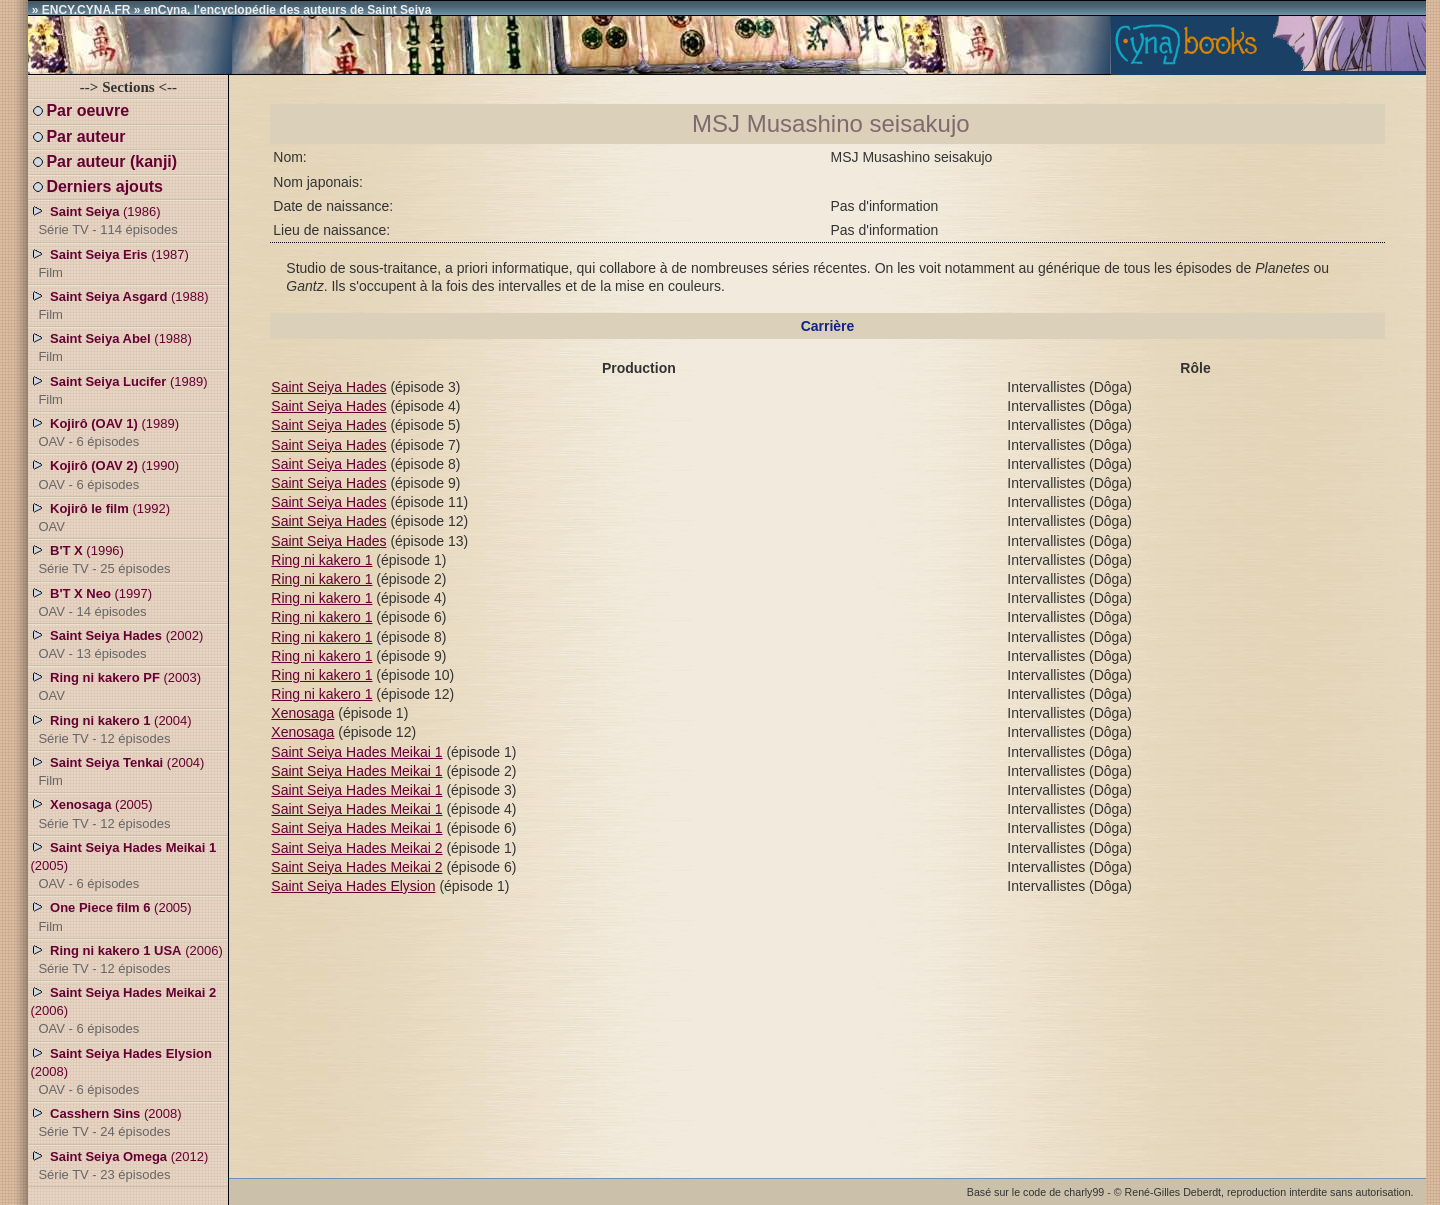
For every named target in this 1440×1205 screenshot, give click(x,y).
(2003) (115, 686)
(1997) (91, 602)
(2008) (120, 1071)
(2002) (116, 644)
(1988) (119, 305)
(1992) (100, 517)
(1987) (109, 263)
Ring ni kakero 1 (321, 560)
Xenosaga (302, 713)
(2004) (110, 729)
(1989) (118, 390)
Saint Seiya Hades (328, 387)
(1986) (103, 220)
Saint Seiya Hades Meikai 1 (356, 752)
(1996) (100, 559)
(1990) (104, 474)
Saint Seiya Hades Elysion (353, 886)
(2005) (100, 813)
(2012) (119, 1165)
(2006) (126, 959)
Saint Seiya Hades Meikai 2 (356, 848)
